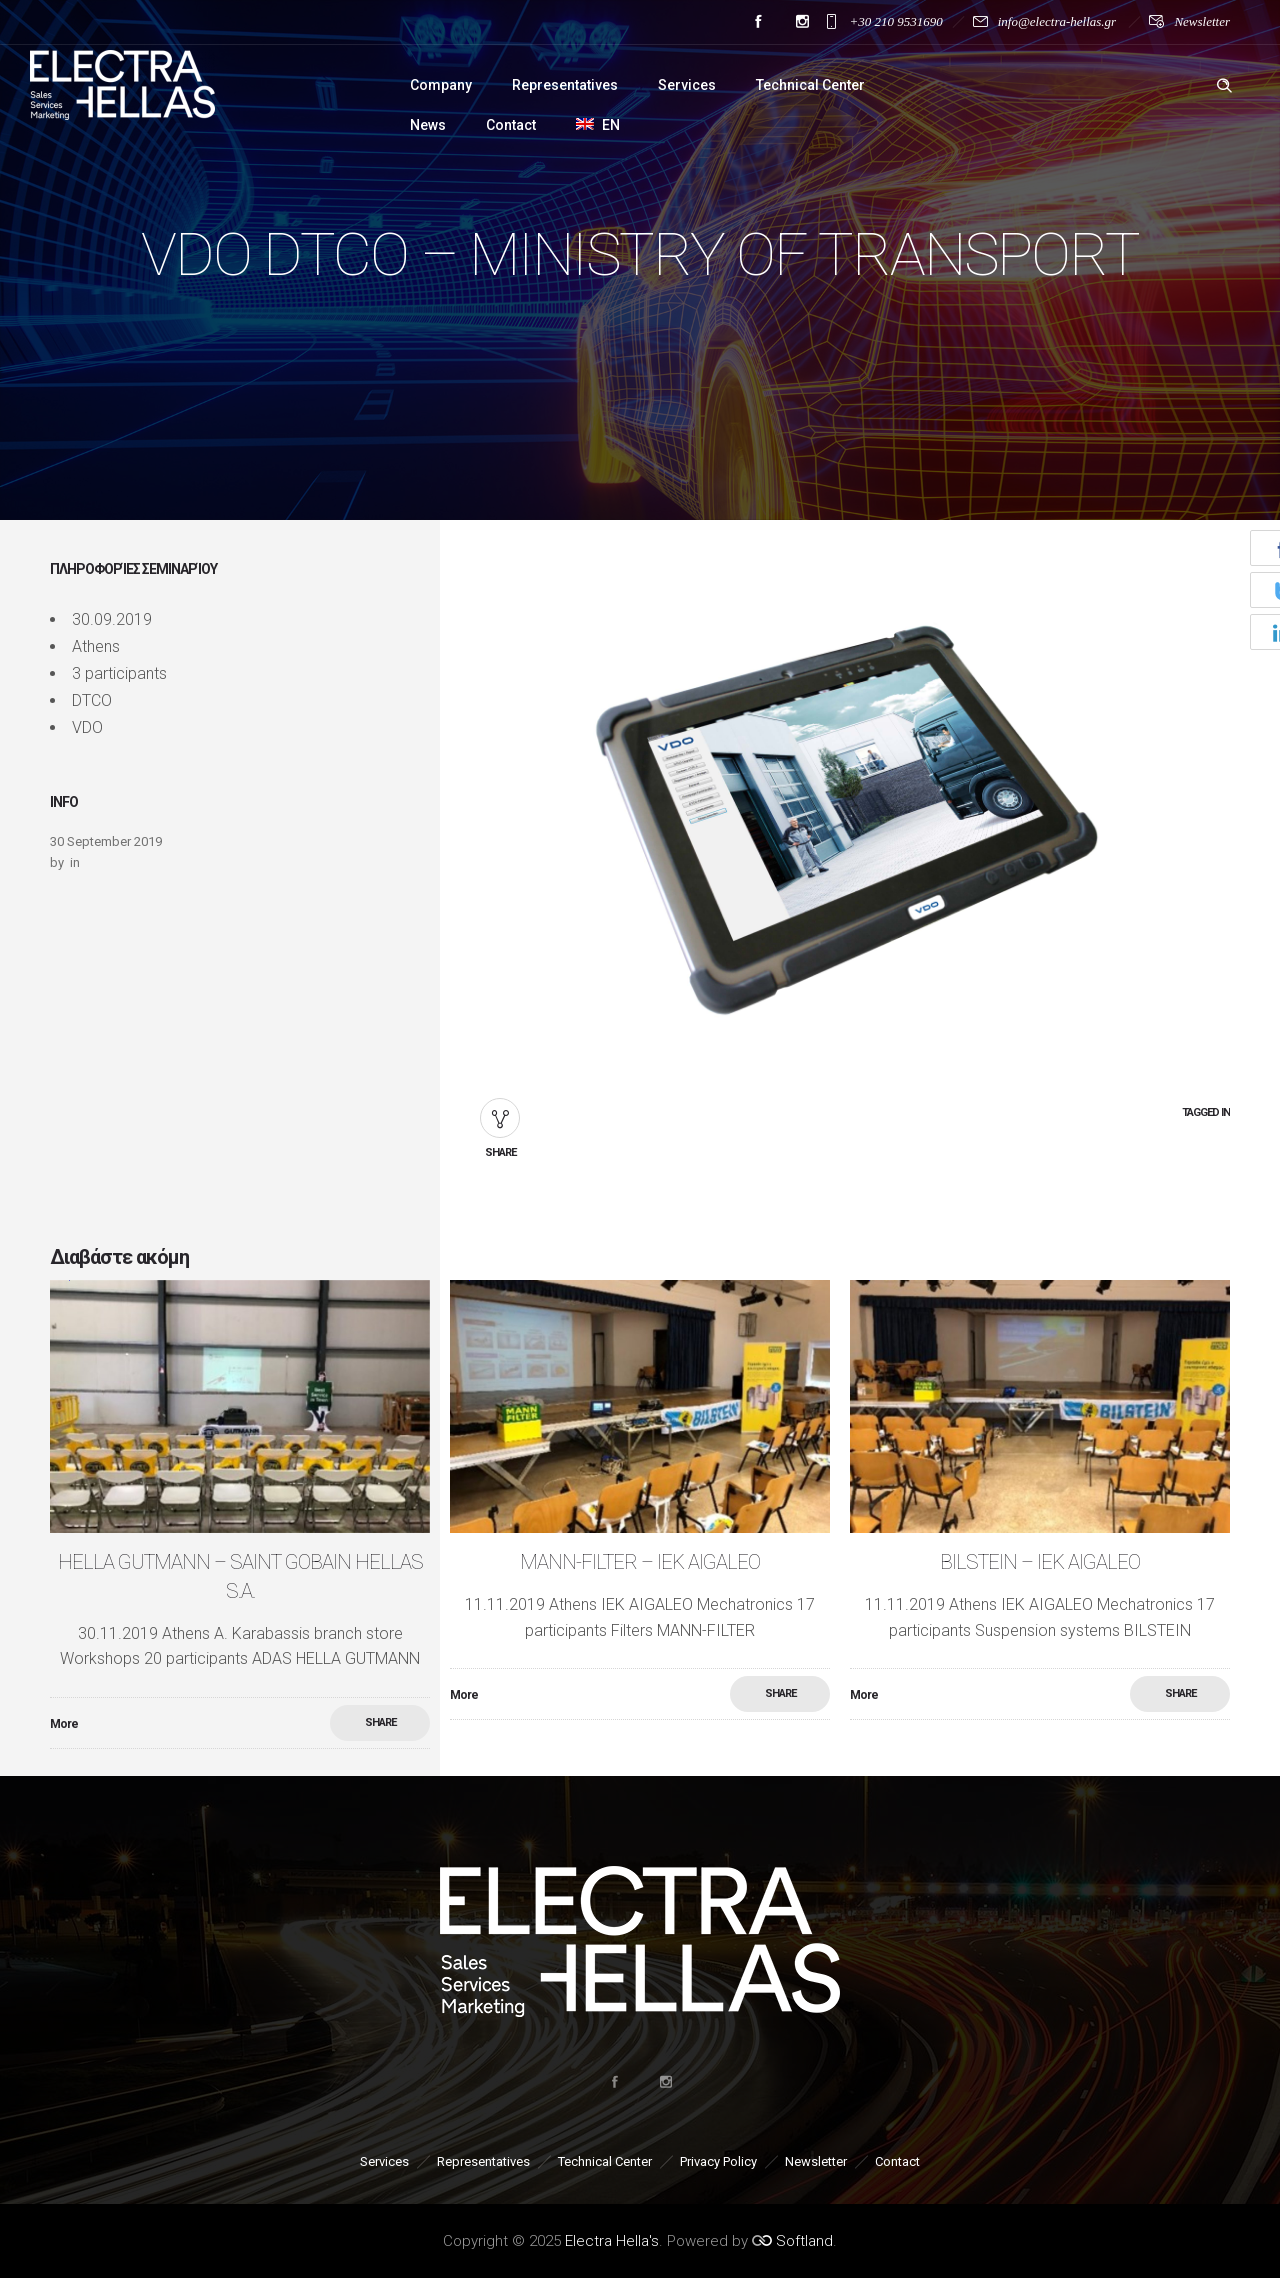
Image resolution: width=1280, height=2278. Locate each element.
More (64, 1724)
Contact (511, 125)
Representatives (565, 85)
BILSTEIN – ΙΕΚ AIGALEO (1040, 1562)
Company (441, 85)
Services (687, 85)
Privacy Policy (718, 2161)
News (428, 125)
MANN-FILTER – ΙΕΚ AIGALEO (640, 1562)
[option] (240, 1514)
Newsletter (1202, 21)
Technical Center (810, 85)
